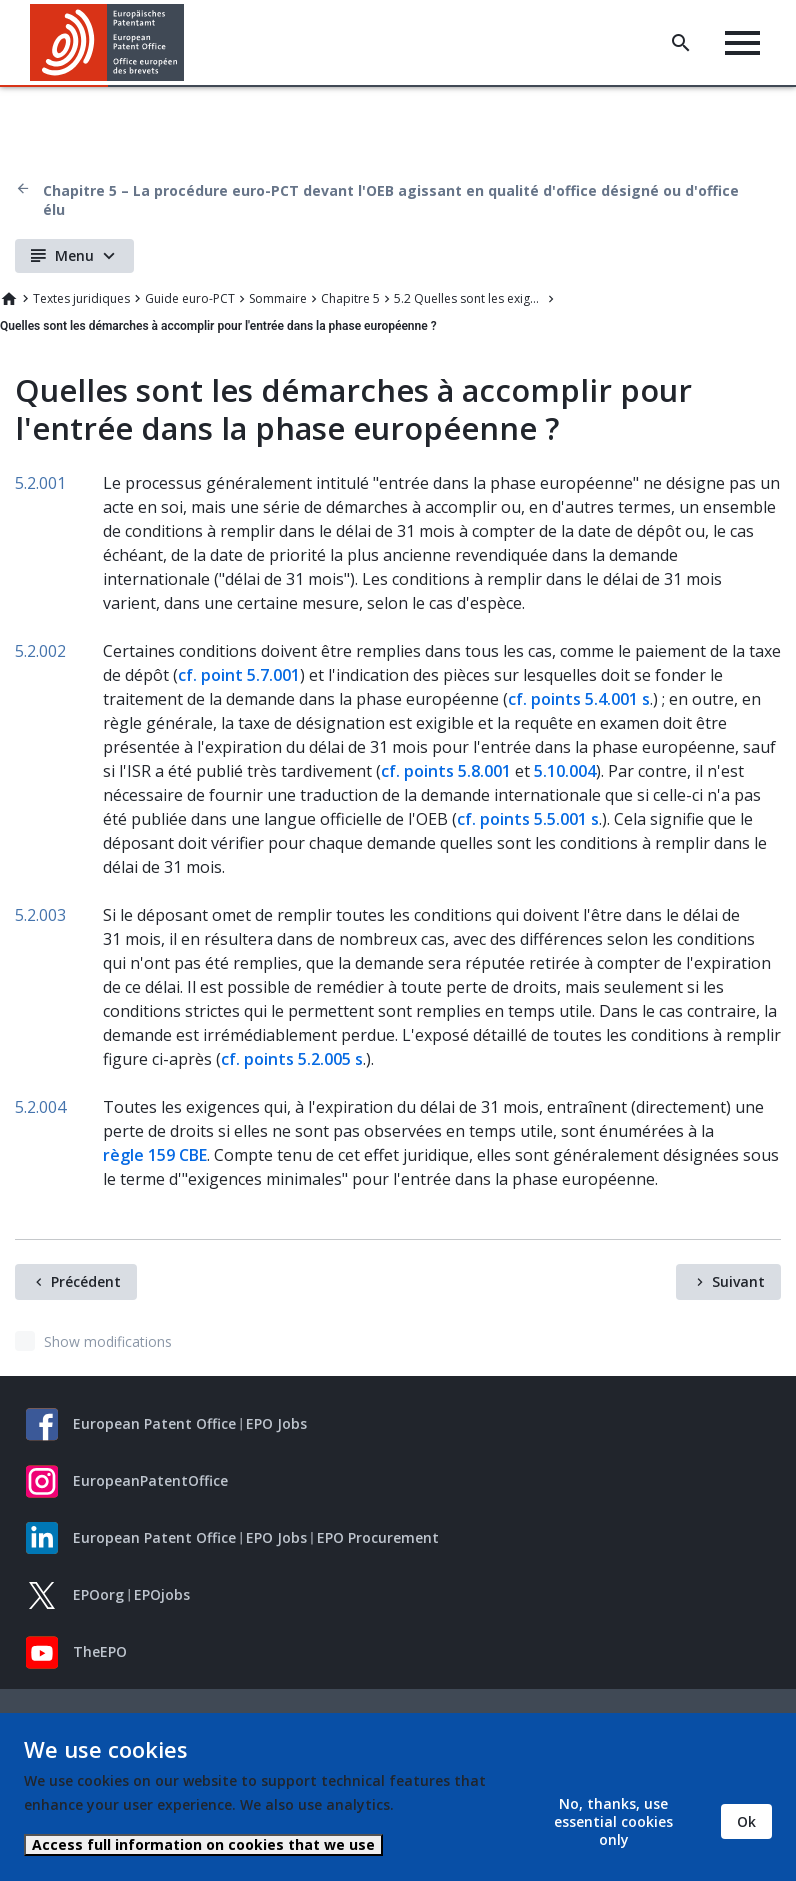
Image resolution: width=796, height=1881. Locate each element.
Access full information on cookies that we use (203, 1844)
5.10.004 (565, 771)
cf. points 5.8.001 (446, 771)
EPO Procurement (378, 1537)
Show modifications (108, 1341)
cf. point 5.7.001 (239, 675)
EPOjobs (162, 1594)
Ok (746, 1821)
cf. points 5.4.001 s (579, 699)
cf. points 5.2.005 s (292, 1059)
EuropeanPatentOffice (150, 1480)
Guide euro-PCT (190, 298)
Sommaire (278, 298)
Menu (74, 255)
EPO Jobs (276, 1423)
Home (9, 299)
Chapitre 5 (350, 298)
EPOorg (98, 1594)
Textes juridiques (81, 298)
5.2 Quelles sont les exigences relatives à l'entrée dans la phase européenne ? (469, 298)
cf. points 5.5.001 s (528, 819)
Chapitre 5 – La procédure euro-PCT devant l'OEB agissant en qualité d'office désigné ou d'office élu (391, 200)
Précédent (86, 1281)
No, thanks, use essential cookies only (613, 1821)
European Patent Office (154, 1423)
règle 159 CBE (155, 1155)
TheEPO (100, 1651)
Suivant (738, 1281)
